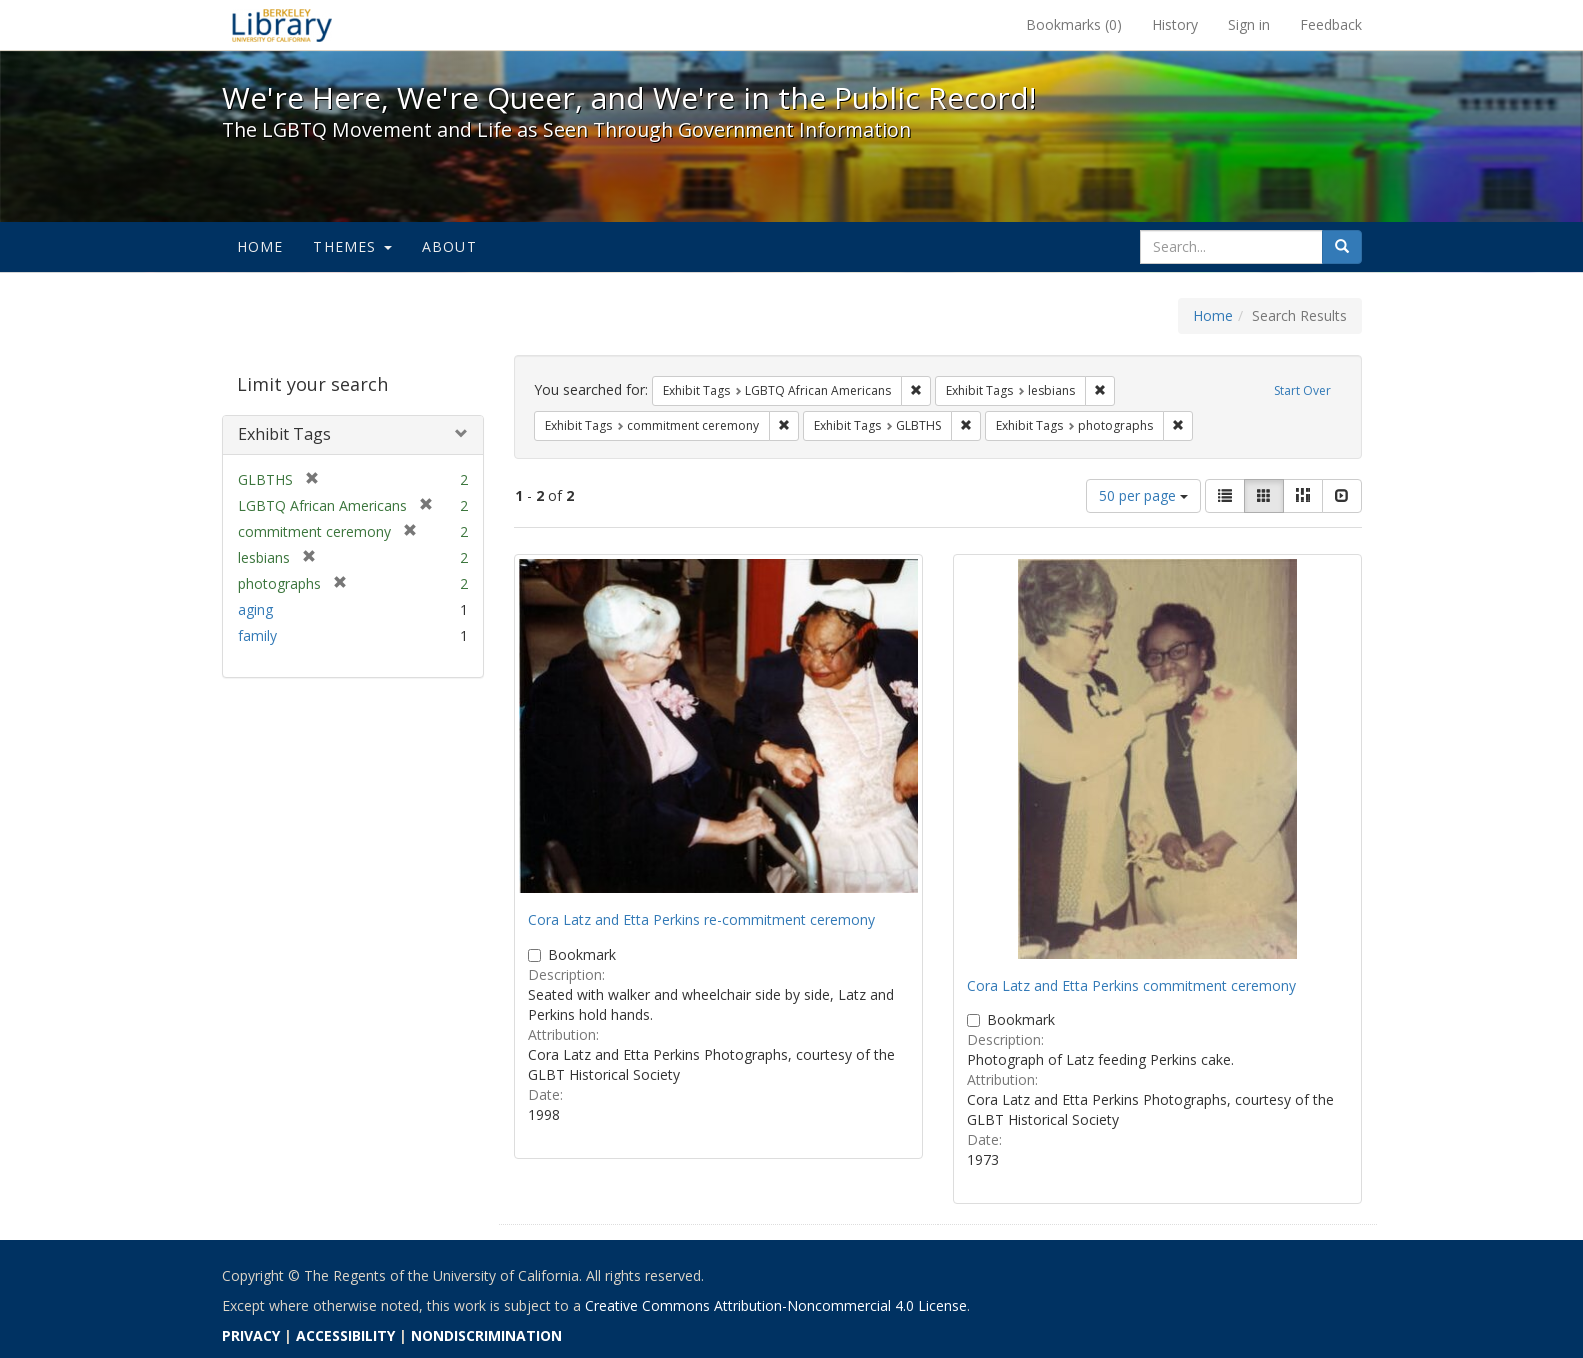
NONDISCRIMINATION (486, 1335)
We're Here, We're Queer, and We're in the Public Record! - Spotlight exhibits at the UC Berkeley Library (282, 25)
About (449, 246)
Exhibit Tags (284, 434)
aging (255, 609)
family (257, 635)
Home (260, 246)
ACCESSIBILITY (345, 1335)
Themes (352, 246)
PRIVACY (251, 1335)
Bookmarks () (1074, 24)
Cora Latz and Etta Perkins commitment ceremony (1131, 985)
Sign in (1249, 24)
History (1175, 24)
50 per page (1143, 495)
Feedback (1331, 24)
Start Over (1302, 390)
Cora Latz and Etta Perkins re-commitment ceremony (701, 919)
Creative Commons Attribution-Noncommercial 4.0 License (776, 1305)
